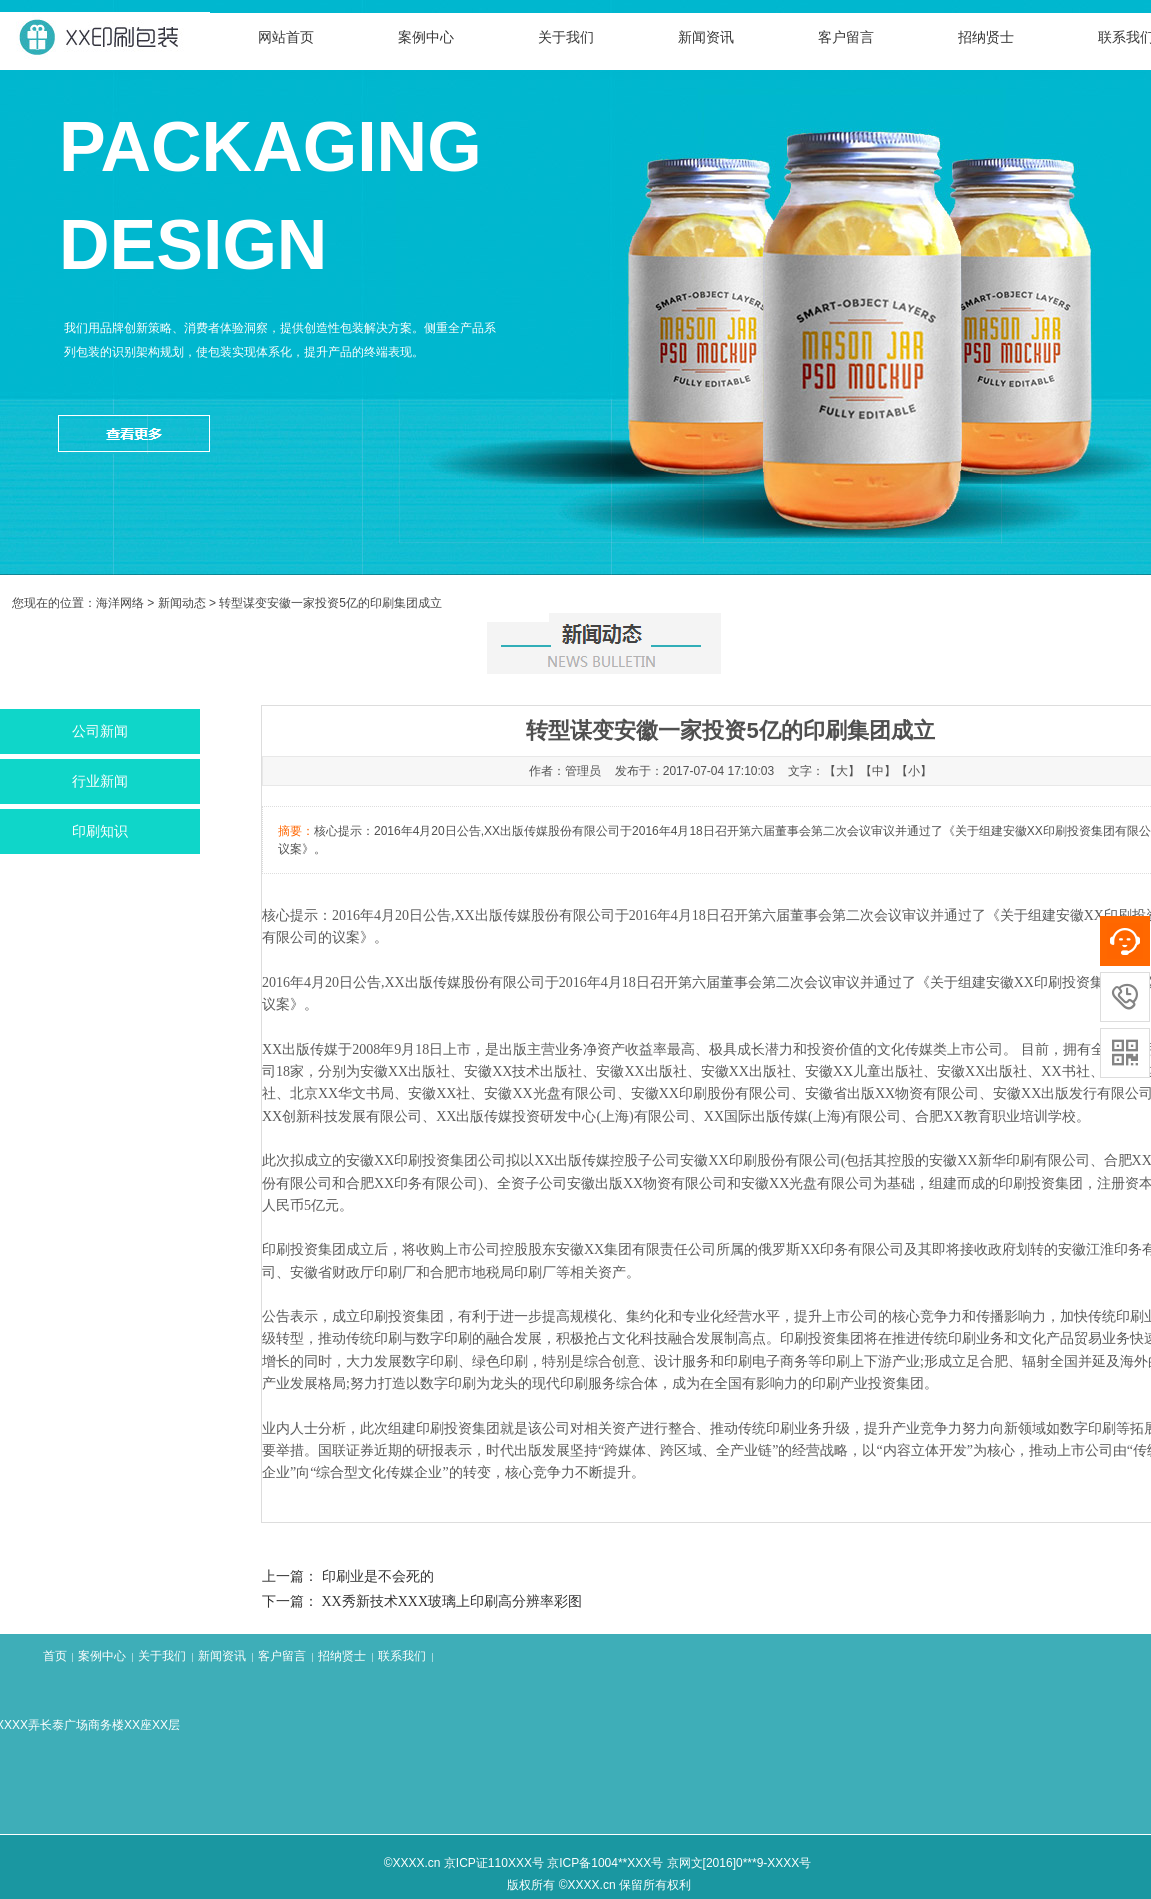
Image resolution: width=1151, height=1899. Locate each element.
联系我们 (402, 1656)
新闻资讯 (706, 37)
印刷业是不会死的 (378, 1576)
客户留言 (846, 37)
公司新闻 (100, 731)
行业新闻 (100, 781)
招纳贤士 (986, 37)
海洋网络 (120, 603)
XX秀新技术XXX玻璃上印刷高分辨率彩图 (452, 1601)
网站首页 (286, 37)
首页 (55, 1656)
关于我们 (566, 37)
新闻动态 (182, 603)
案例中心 (426, 37)
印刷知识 (100, 831)
